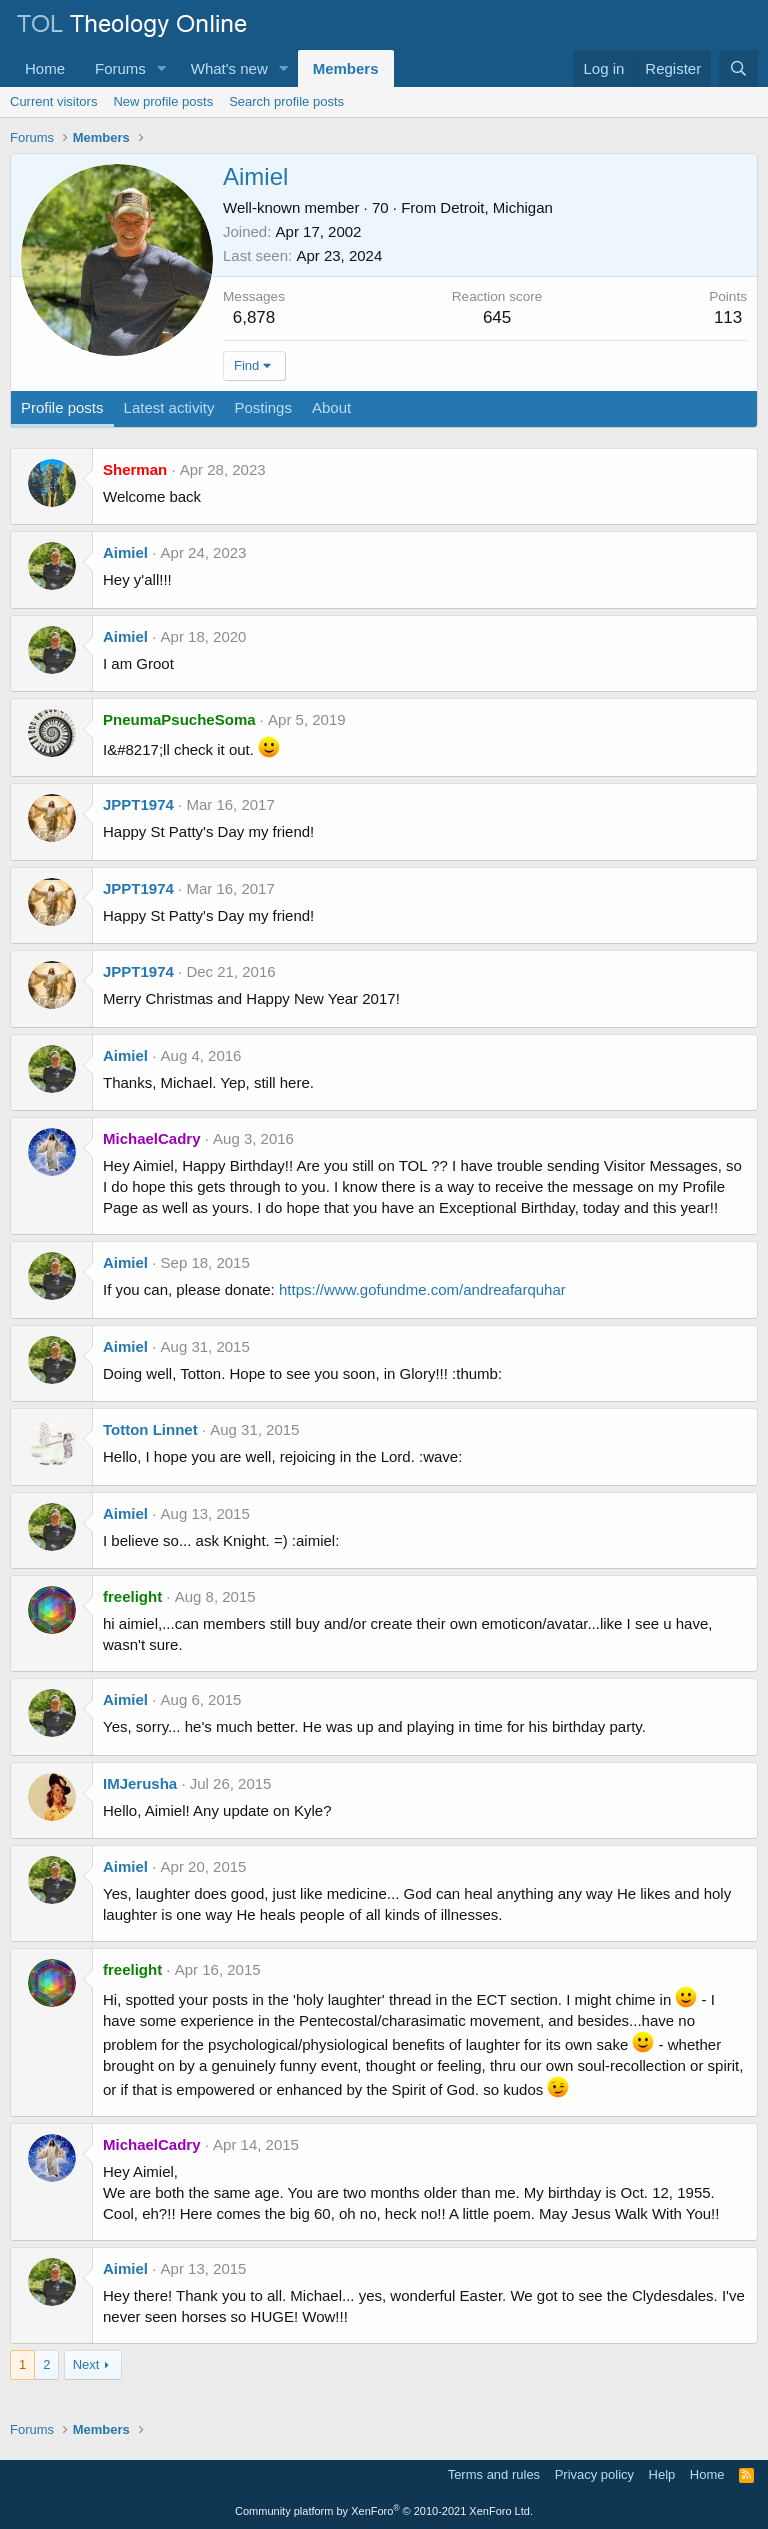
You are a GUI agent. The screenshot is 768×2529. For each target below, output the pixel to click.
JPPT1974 (138, 804)
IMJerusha (140, 1783)
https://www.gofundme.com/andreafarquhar (422, 1289)
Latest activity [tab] (169, 407)
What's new (229, 68)
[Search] (738, 68)
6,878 (254, 317)
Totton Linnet (150, 1429)
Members (346, 68)
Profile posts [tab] (62, 407)
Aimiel (125, 552)
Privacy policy (594, 2474)
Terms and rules (494, 2474)
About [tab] (331, 407)
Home (45, 68)
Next (86, 2364)
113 (728, 317)
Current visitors (53, 101)
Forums (120, 68)
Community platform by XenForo (384, 2511)
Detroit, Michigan (496, 207)
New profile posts (163, 101)
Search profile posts (286, 101)
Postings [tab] (263, 407)
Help (662, 2474)
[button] (162, 68)
